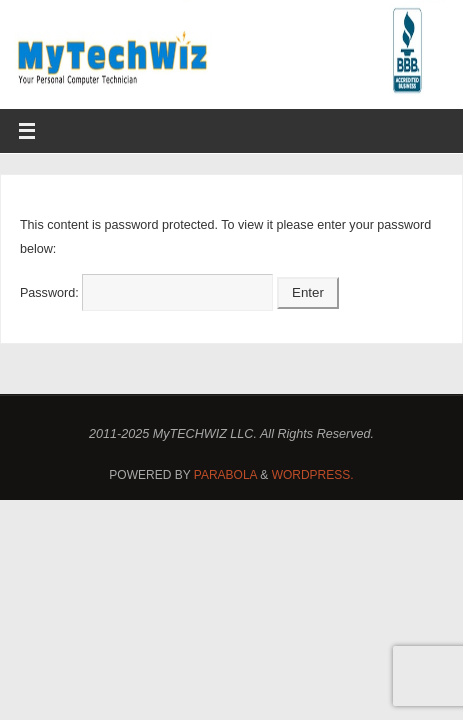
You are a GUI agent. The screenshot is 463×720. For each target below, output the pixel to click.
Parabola (225, 475)
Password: (146, 293)
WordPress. (313, 475)
